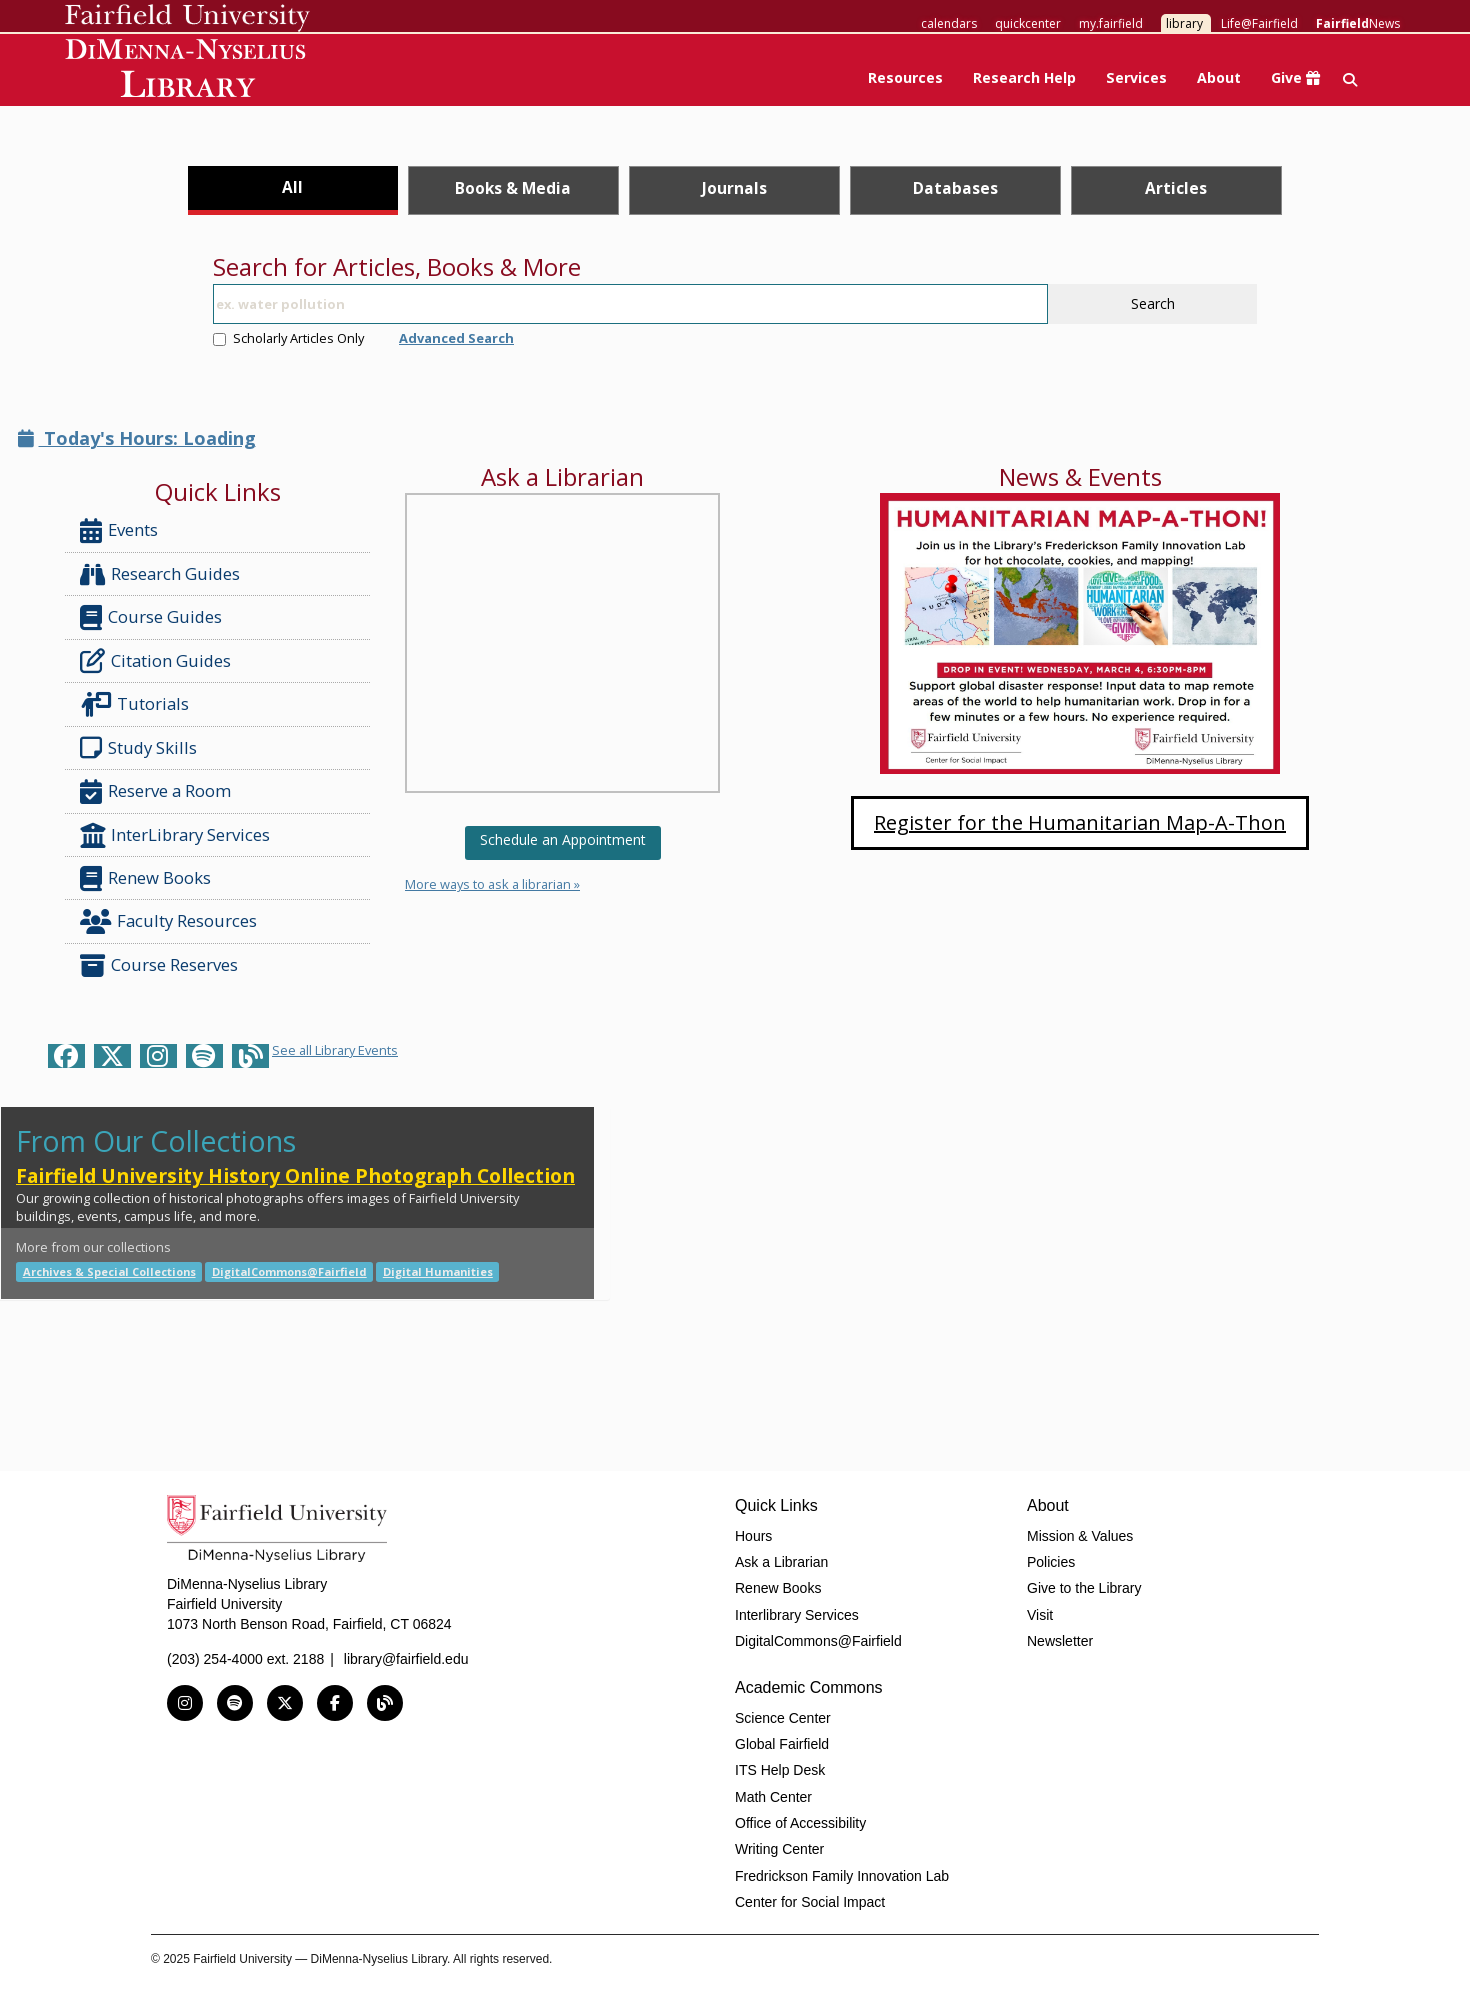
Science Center (783, 1718)
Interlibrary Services (797, 1615)
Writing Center (779, 1849)
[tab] (293, 190)
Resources (905, 77)
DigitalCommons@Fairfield (289, 1271)
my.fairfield (1111, 23)
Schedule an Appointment (563, 839)
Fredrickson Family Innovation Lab (842, 1876)
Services (1136, 77)
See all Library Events (335, 1050)
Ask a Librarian (781, 1562)
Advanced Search (456, 338)
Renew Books (145, 878)
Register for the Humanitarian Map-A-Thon (1080, 822)
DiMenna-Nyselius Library (187, 71)
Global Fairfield (782, 1744)
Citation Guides (155, 661)
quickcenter (1028, 23)
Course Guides (151, 617)
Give (1295, 77)
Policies (1051, 1562)
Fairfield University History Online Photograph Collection (295, 1175)
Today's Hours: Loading (137, 438)
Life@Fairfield (1259, 23)
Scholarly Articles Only (288, 338)
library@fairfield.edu (406, 1659)
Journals (734, 188)
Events (119, 530)
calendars (949, 23)
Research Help (1024, 77)
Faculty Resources (168, 921)
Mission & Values (1080, 1536)
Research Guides (160, 574)
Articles (1176, 188)
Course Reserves (159, 965)
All (292, 187)
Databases (955, 188)
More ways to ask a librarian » (492, 884)
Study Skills (142, 748)
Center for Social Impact (810, 1902)
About (1219, 77)
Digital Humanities (438, 1271)
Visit (1040, 1615)
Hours (753, 1536)
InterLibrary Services (177, 835)
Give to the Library (1084, 1588)
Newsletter (1060, 1641)
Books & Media (513, 188)
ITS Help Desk (780, 1770)
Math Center (773, 1797)
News (1358, 23)
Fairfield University (187, 18)
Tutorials (138, 704)
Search (1153, 303)
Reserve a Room (155, 791)
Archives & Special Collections (109, 1271)
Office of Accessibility (800, 1823)
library (1184, 23)
